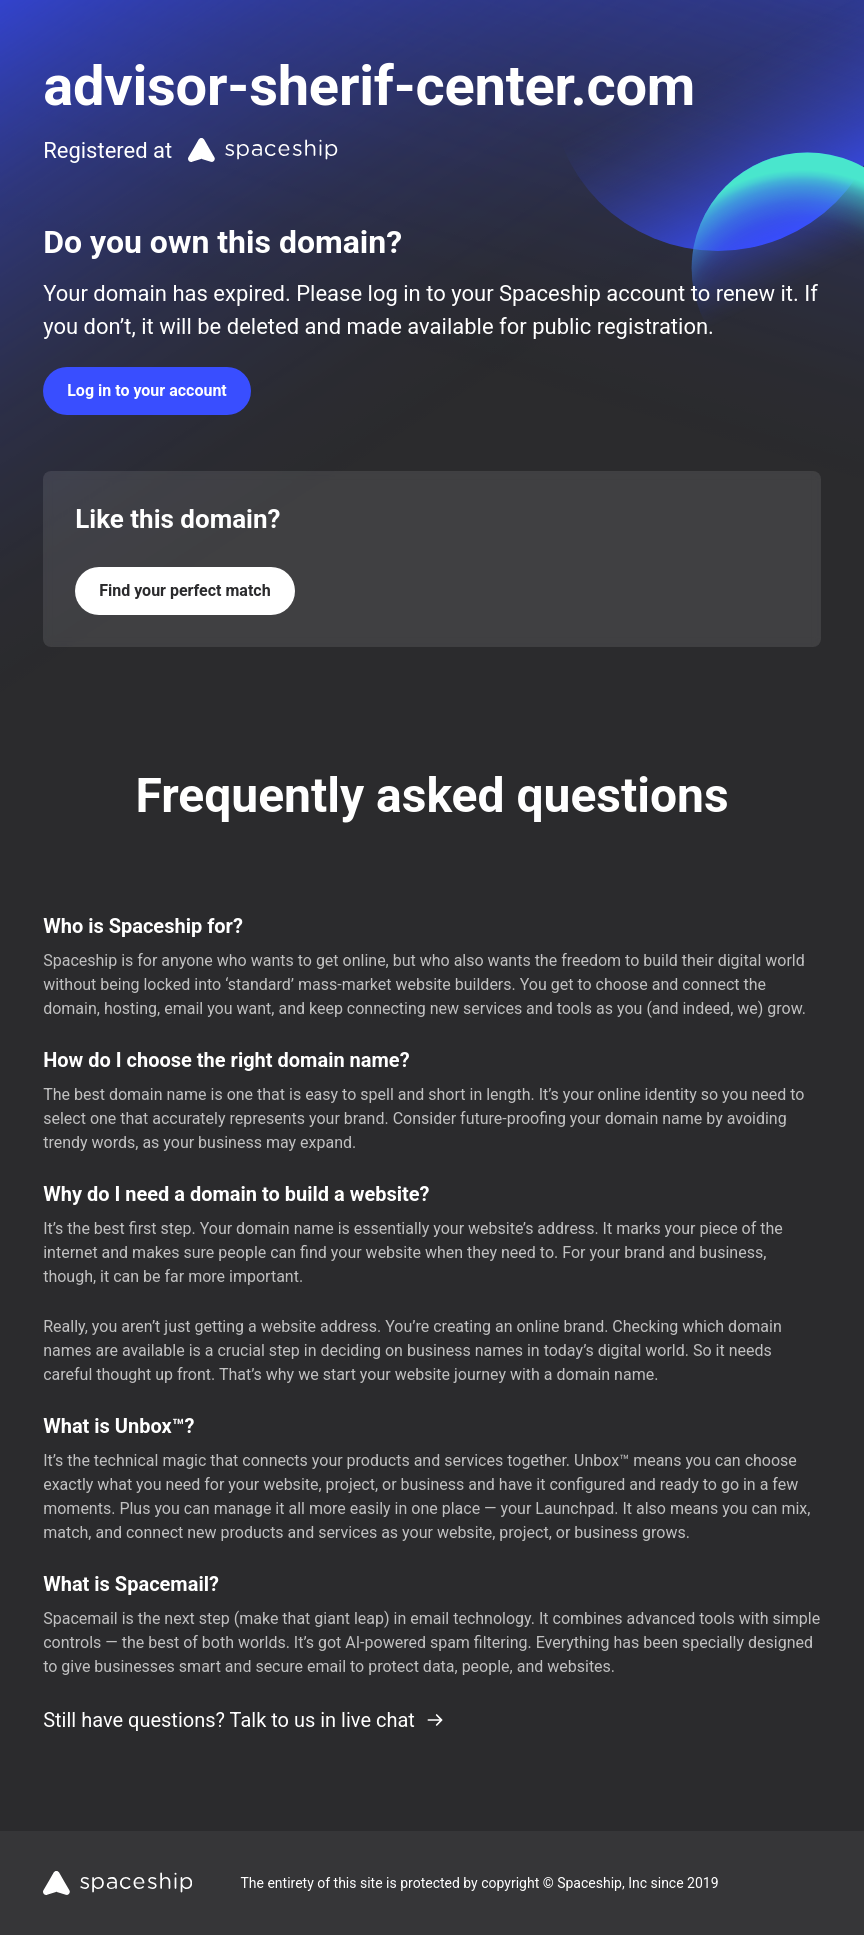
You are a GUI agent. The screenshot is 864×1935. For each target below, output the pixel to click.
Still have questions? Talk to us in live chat (244, 1720)
